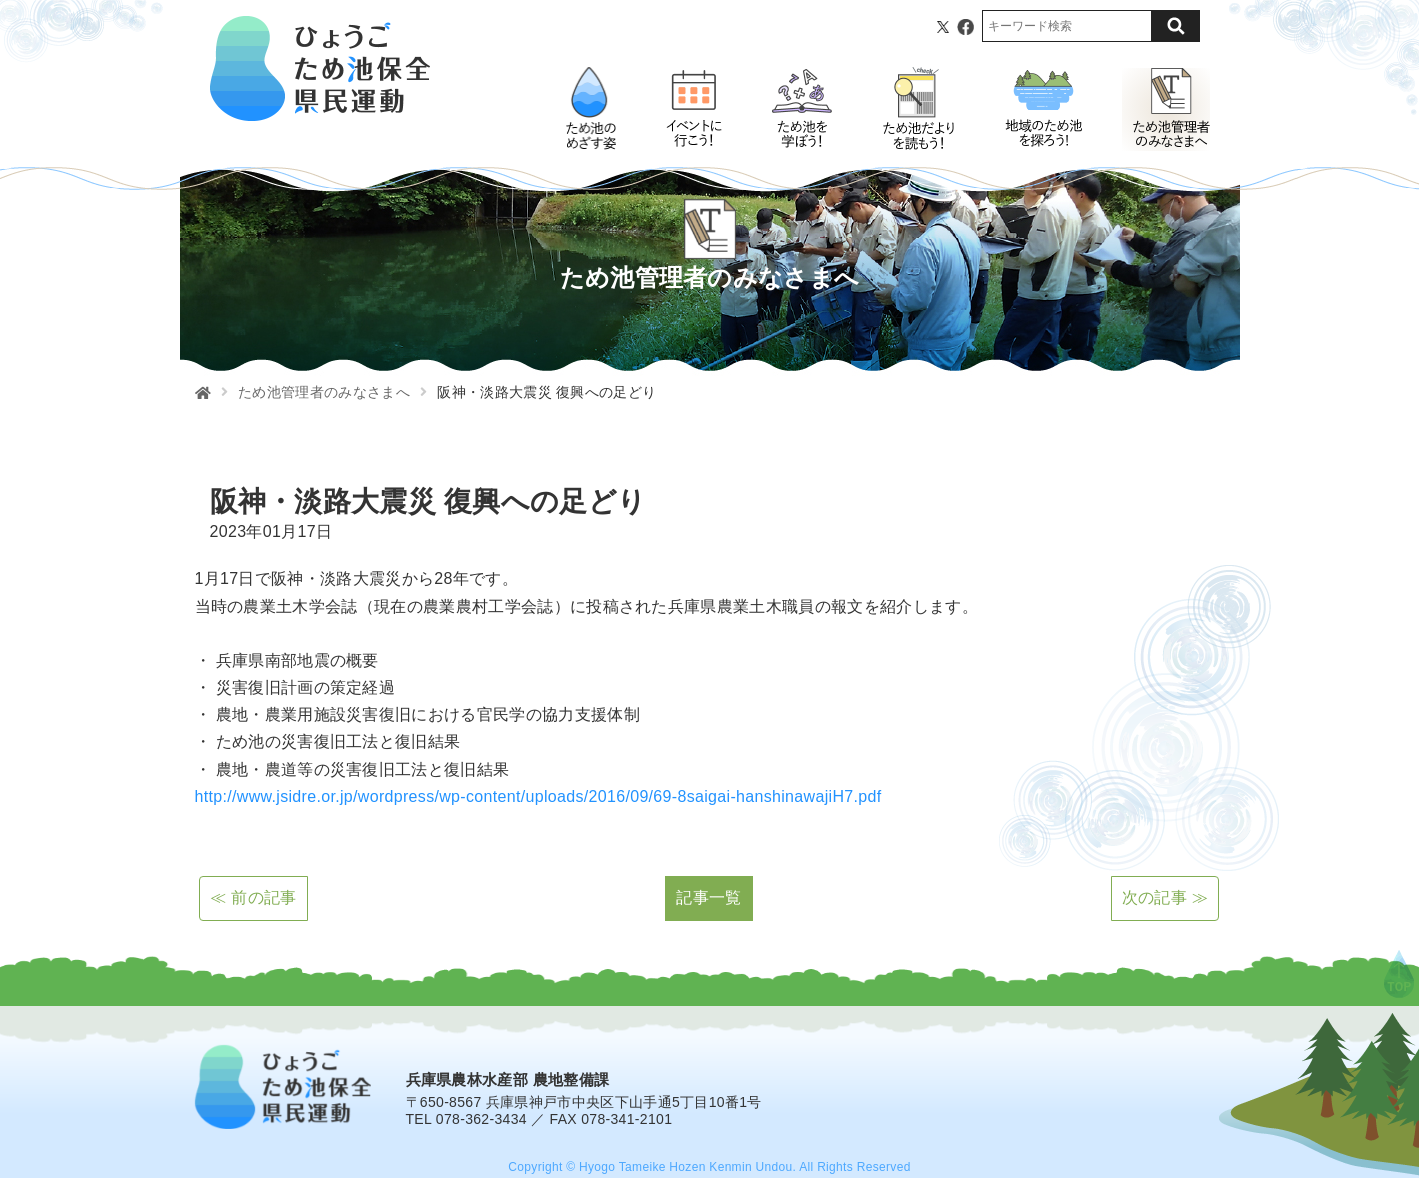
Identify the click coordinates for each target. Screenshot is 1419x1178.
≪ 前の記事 (253, 897)
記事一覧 (708, 897)
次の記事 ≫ (1165, 897)
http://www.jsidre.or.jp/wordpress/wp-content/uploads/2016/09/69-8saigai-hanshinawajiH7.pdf (538, 796)
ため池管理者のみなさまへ (324, 392)
